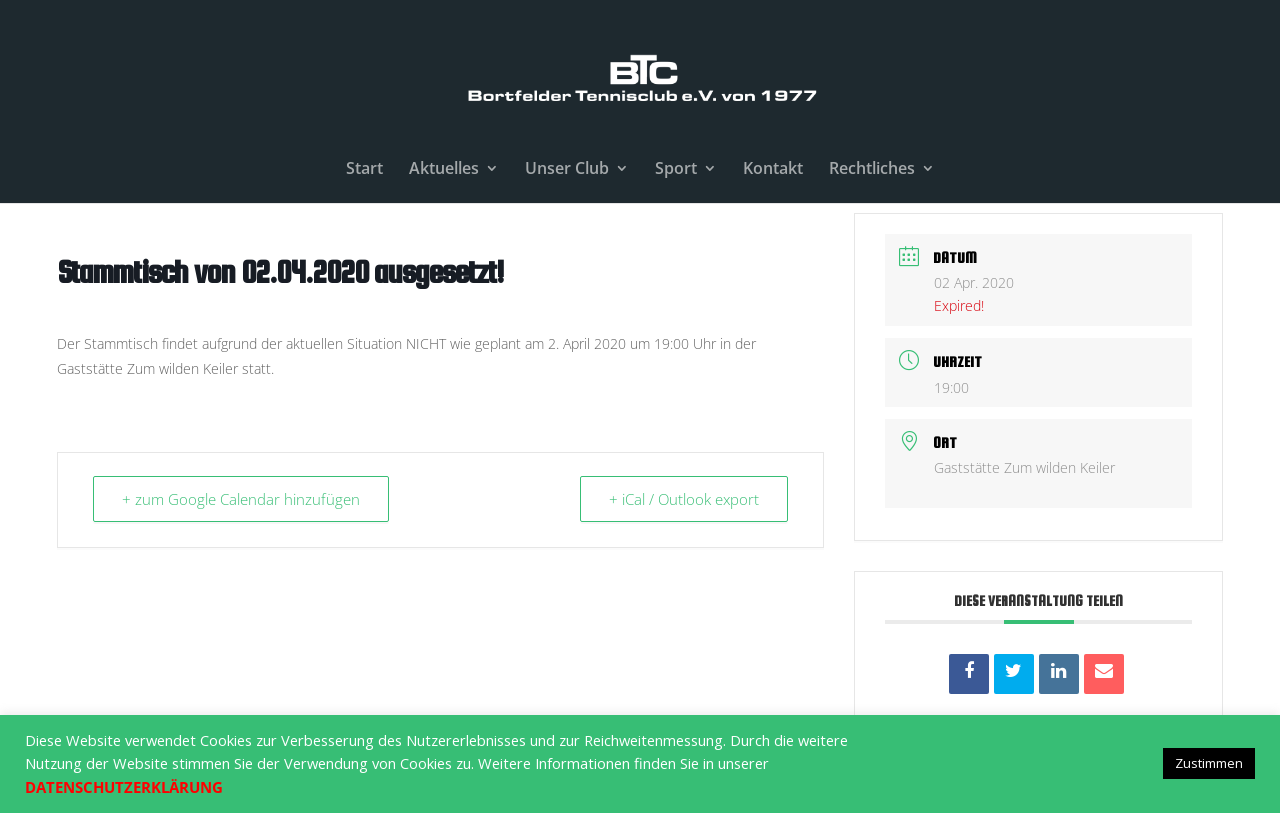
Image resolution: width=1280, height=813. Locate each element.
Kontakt (773, 170)
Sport (676, 170)
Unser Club (567, 170)
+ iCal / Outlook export (684, 499)
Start (364, 170)
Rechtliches (872, 170)
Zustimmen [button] (1209, 763)
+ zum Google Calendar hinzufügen (241, 499)
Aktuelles (444, 170)
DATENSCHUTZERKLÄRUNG (124, 787)
